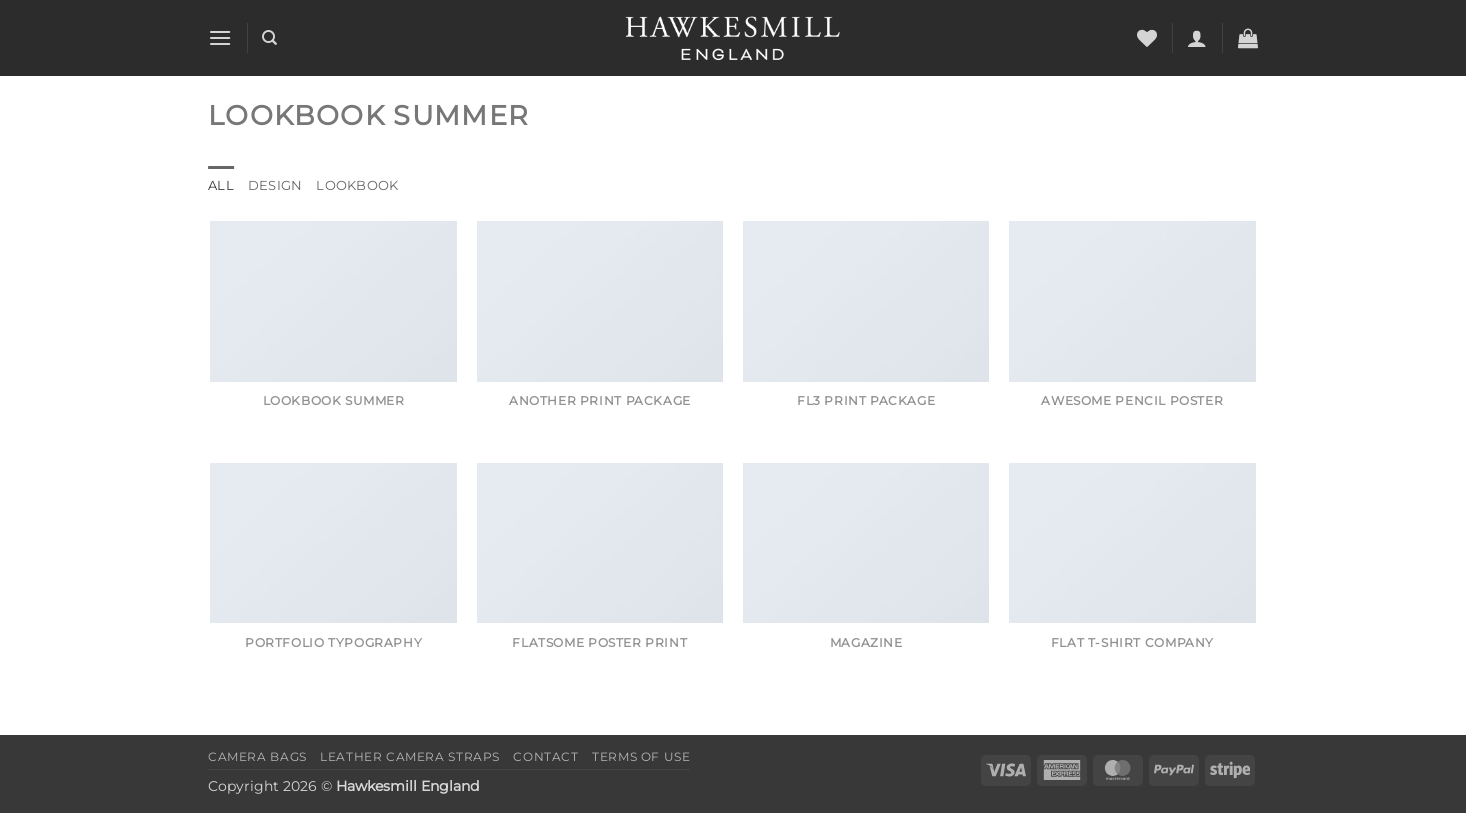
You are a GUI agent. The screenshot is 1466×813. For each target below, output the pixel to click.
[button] (220, 37)
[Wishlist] (1147, 38)
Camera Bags (257, 756)
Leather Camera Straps (410, 756)
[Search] (269, 38)
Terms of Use (641, 756)
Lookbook (357, 185)
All (221, 185)
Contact (545, 756)
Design (275, 185)
